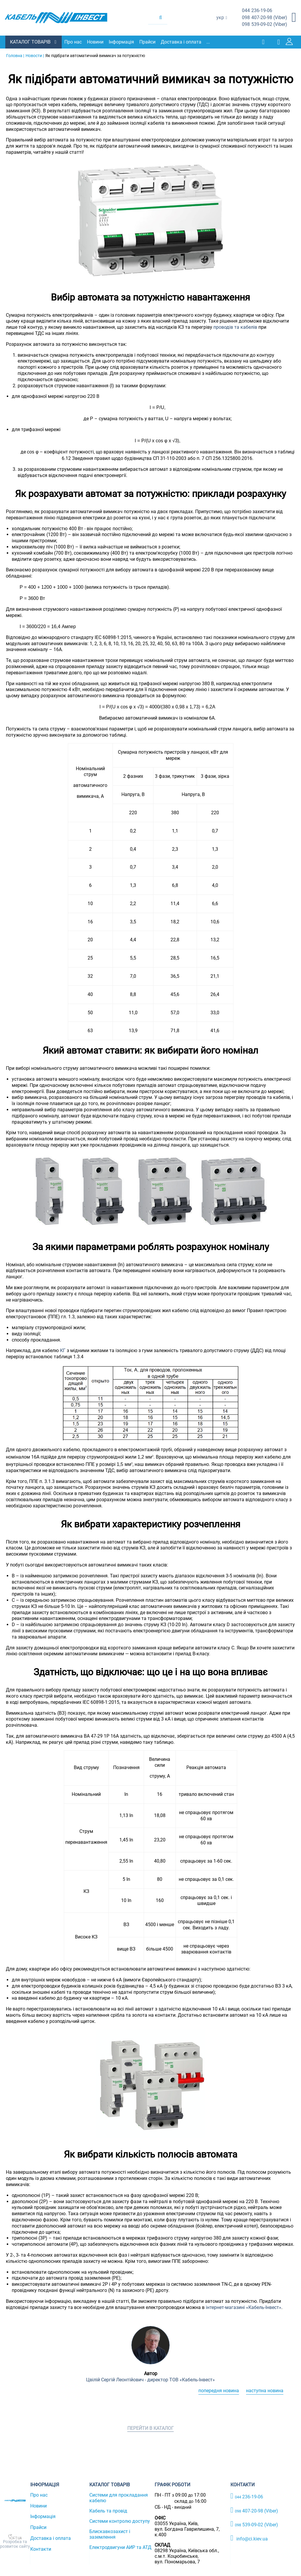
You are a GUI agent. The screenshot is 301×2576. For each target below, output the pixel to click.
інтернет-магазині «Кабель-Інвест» (243, 2307)
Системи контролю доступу (119, 2521)
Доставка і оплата (181, 42)
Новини (96, 42)
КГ (63, 1350)
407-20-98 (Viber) (264, 18)
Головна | (15, 55)
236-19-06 (257, 11)
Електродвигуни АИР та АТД (120, 2547)
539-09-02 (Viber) (264, 24)
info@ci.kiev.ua (249, 2538)
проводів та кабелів (235, 327)
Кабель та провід (108, 2510)
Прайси (148, 42)
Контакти (40, 2549)
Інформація (122, 42)
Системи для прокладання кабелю (118, 2497)
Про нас (73, 42)
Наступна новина (264, 2390)
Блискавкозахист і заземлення (109, 2534)
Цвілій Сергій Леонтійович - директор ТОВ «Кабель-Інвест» (150, 2379)
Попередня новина (218, 2390)
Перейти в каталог (150, 2428)
